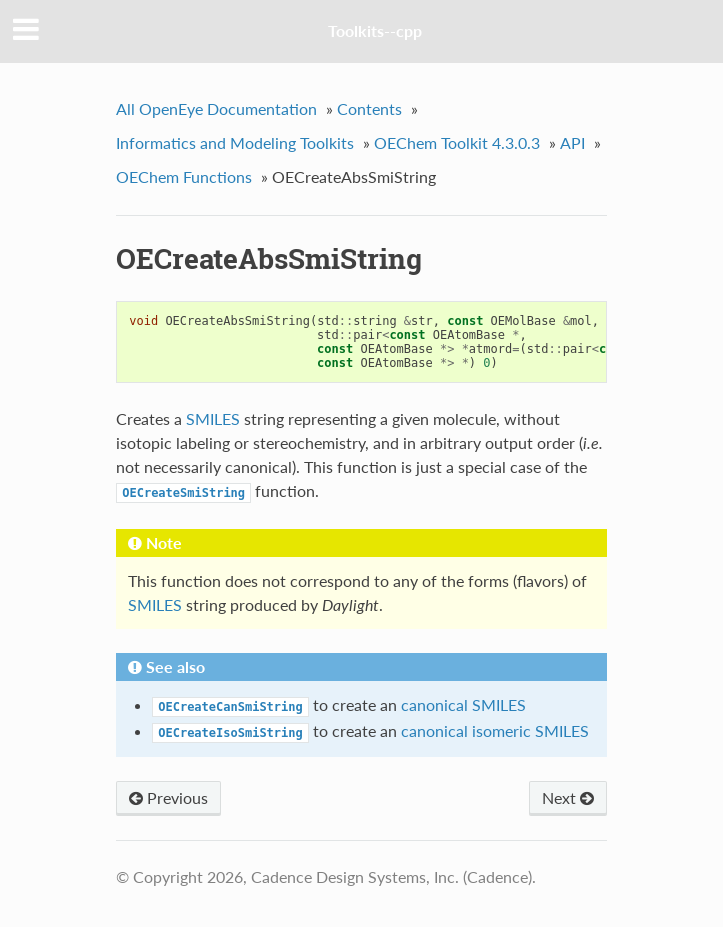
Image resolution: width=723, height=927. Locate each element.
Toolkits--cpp (375, 30)
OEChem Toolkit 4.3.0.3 (457, 142)
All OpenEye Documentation (216, 108)
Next (568, 797)
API (572, 142)
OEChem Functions (184, 176)
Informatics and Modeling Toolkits (235, 142)
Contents (369, 108)
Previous (168, 797)
